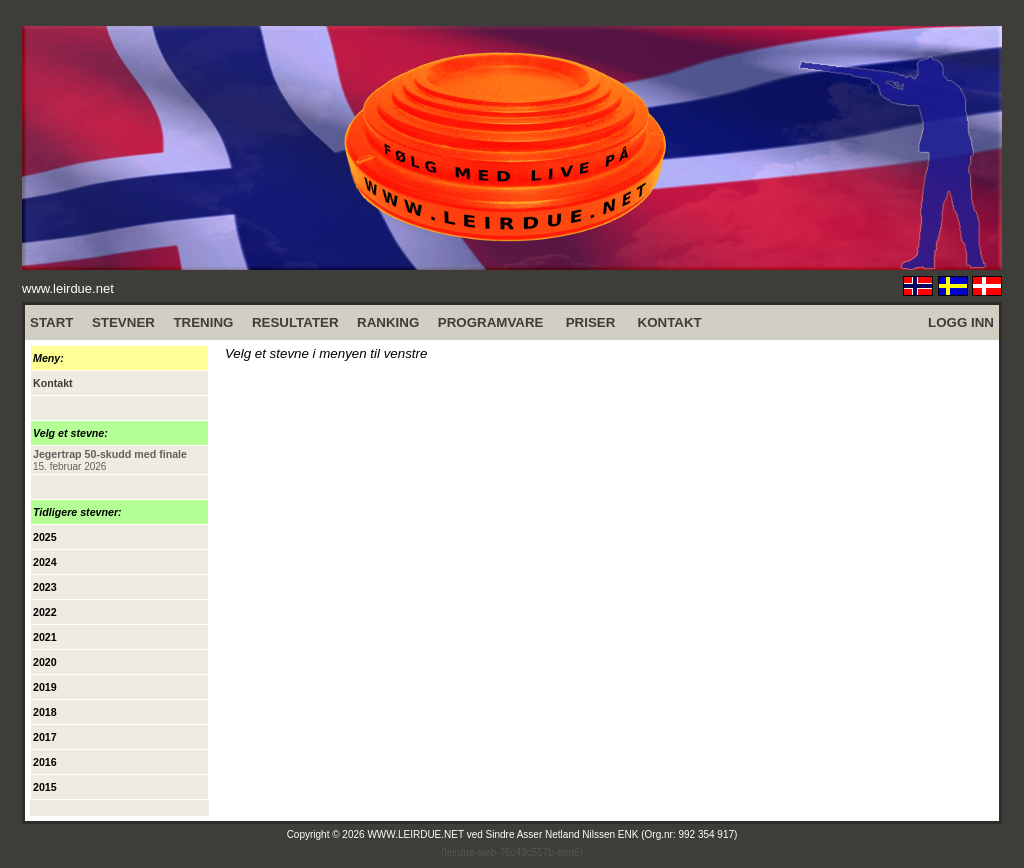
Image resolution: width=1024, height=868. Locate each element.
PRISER (591, 322)
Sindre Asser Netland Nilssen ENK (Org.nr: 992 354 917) (612, 834)
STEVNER (123, 322)
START (51, 322)
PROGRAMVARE (491, 322)
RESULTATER (295, 322)
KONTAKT (670, 322)
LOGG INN (961, 322)
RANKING (388, 322)
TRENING (203, 322)
